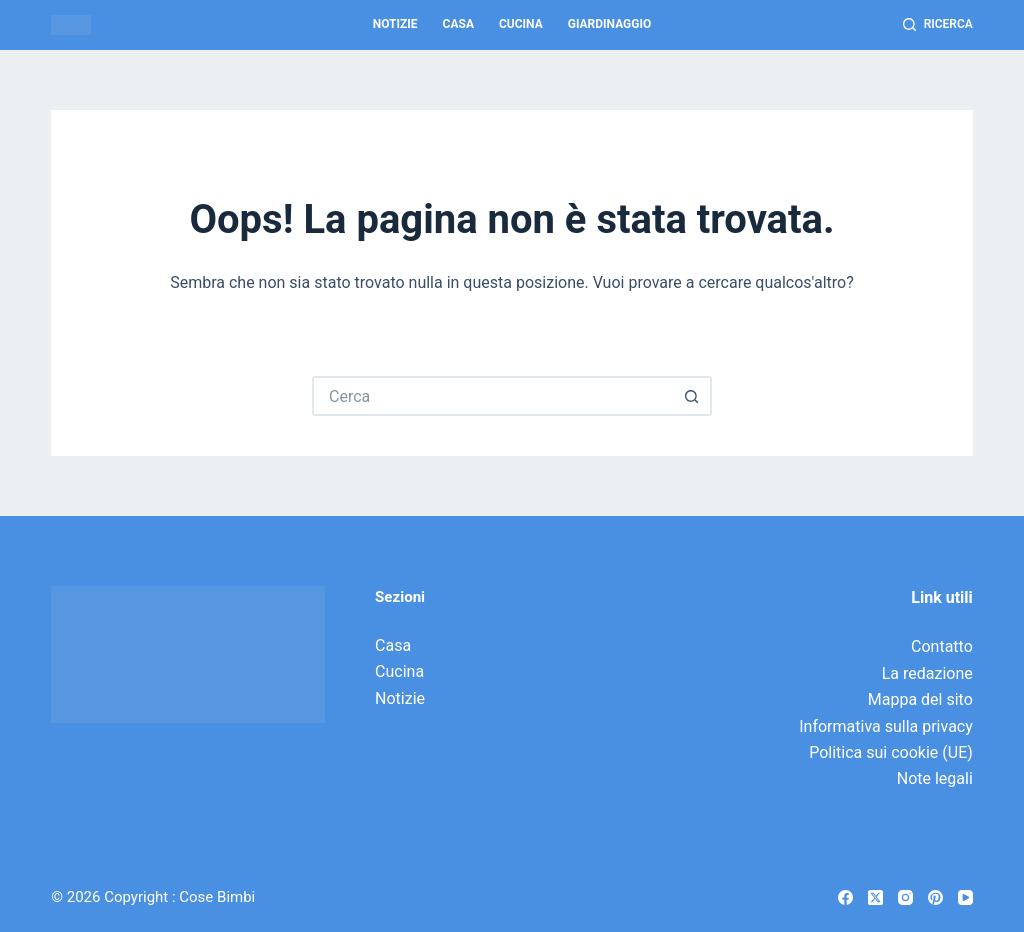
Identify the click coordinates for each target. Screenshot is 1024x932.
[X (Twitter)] (875, 897)
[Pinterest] (935, 897)
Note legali (935, 778)
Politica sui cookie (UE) (891, 752)
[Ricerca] (938, 25)
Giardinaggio (610, 24)
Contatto (942, 646)
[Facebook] (845, 897)
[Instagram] (905, 897)
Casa (458, 24)
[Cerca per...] (492, 396)
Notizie (395, 24)
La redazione (927, 673)
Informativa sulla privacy (886, 726)
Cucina (521, 24)
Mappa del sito (920, 699)
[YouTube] (965, 897)
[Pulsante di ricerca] (692, 396)
